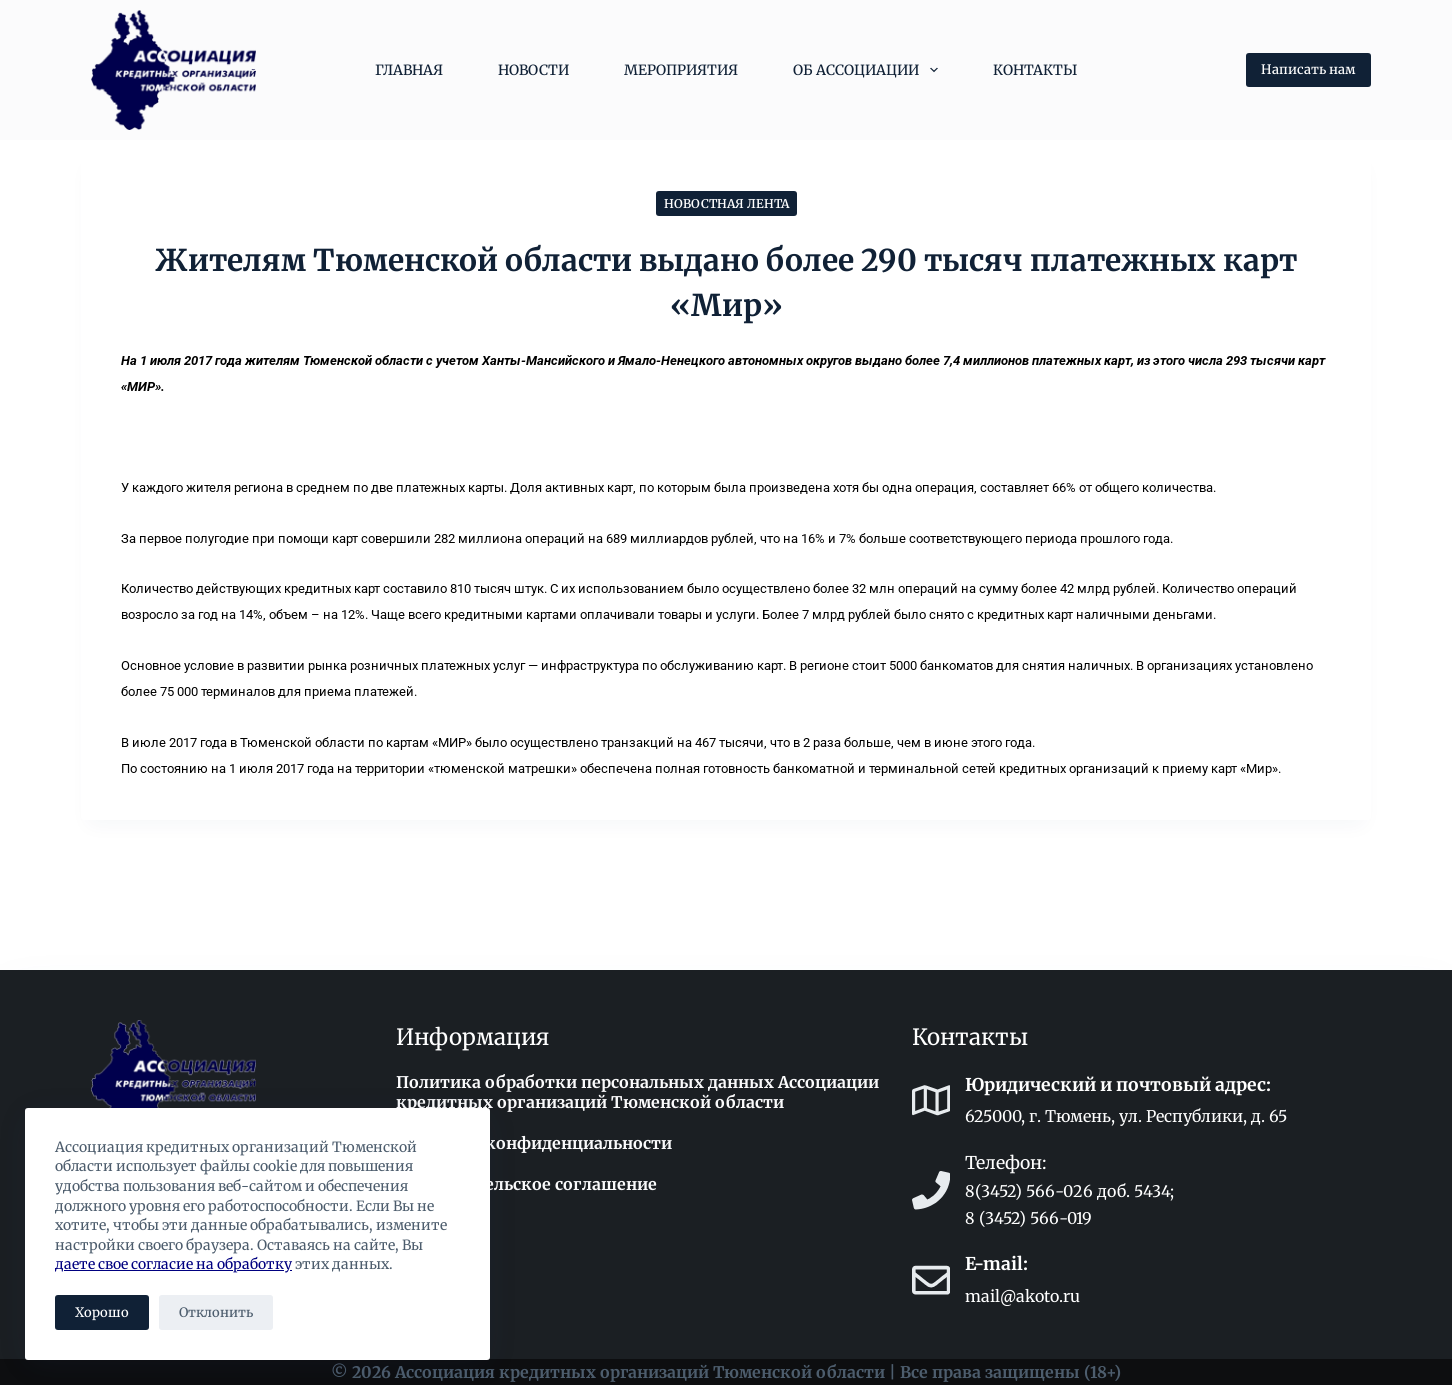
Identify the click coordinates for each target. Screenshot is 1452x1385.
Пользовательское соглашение (526, 1184)
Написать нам (1308, 69)
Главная (409, 70)
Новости (533, 70)
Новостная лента (726, 203)
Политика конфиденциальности (534, 1143)
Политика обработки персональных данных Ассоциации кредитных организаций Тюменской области (637, 1092)
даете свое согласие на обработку (173, 1264)
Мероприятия (681, 70)
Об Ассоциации (869, 70)
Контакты (1035, 70)
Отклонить (216, 1312)
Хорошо (102, 1312)
